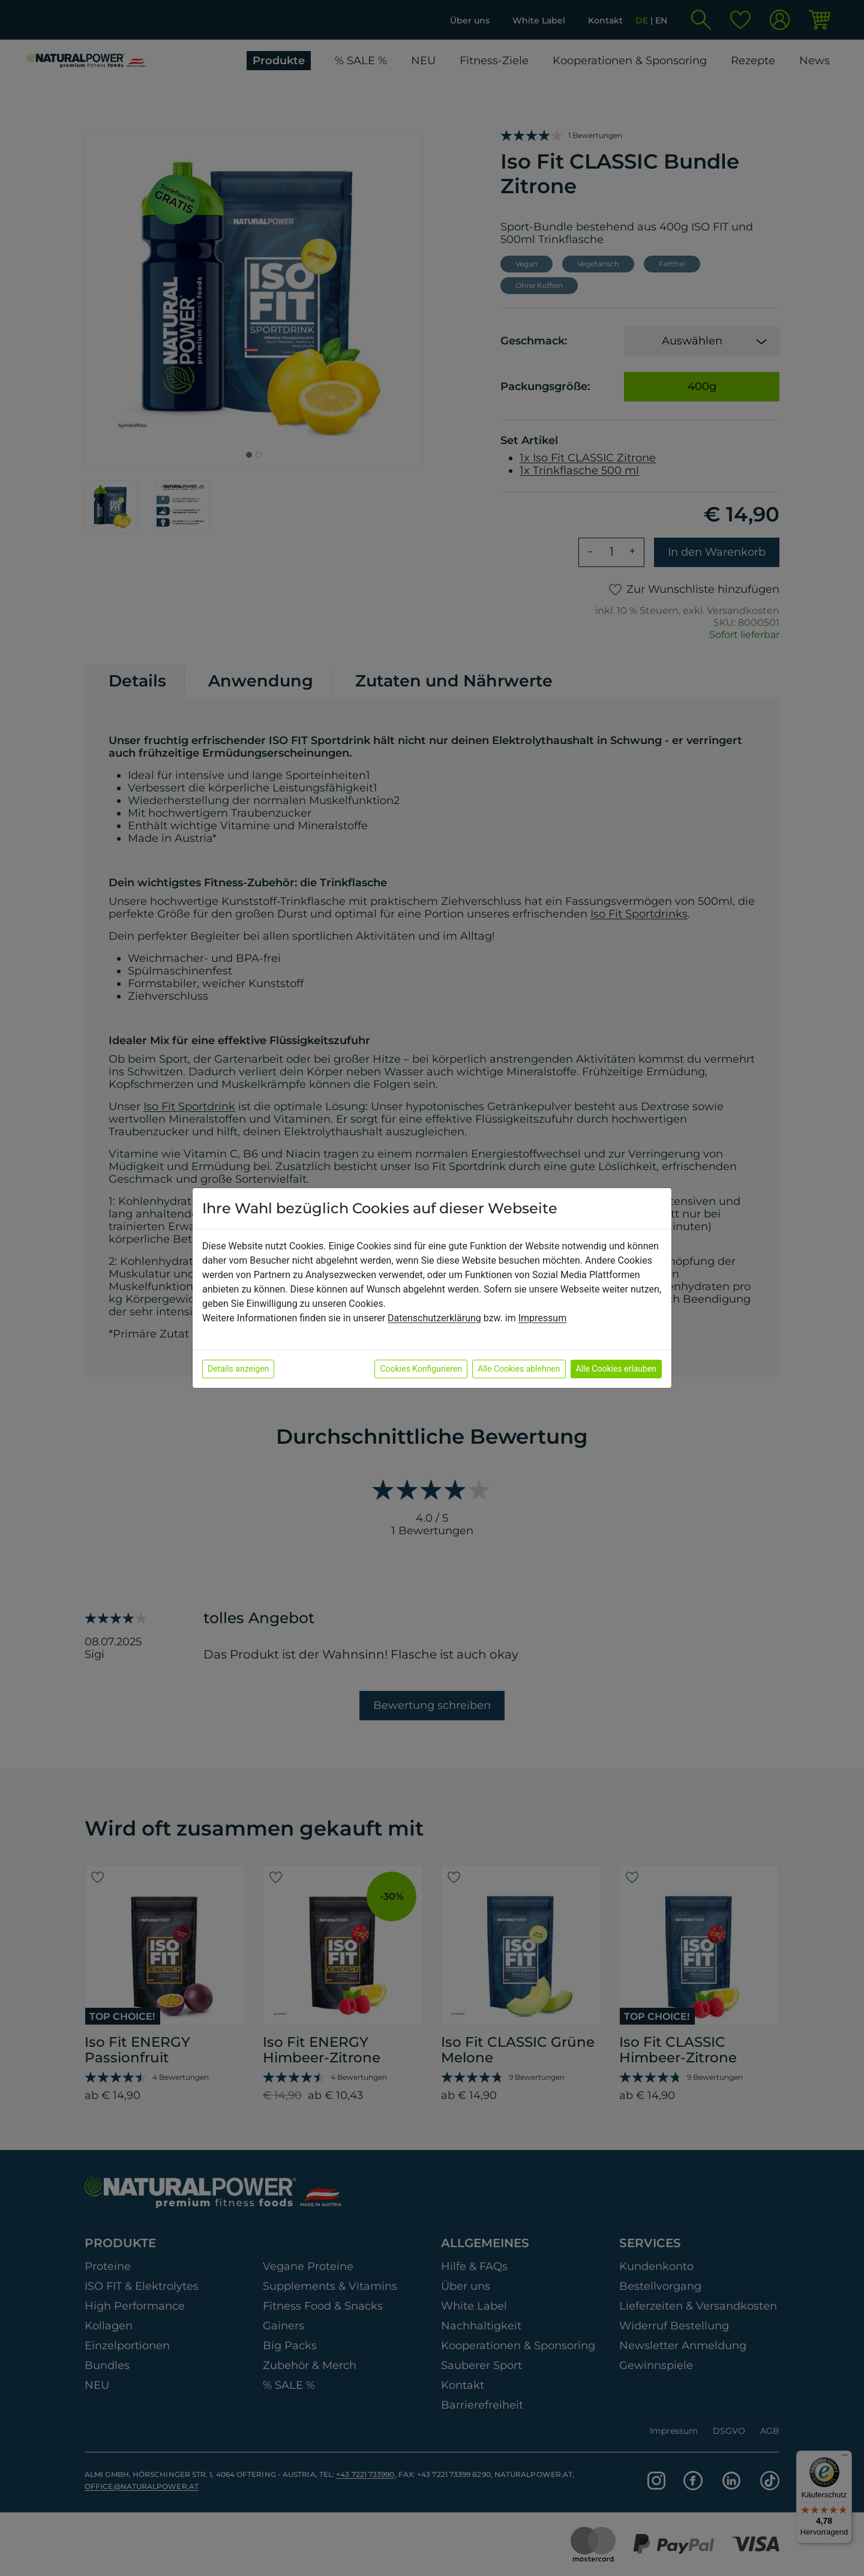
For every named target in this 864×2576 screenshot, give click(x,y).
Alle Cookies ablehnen (519, 1369)
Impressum (542, 1318)
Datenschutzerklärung (434, 1318)
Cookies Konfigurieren (421, 1369)
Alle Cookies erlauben (616, 1369)
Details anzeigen (238, 1369)
